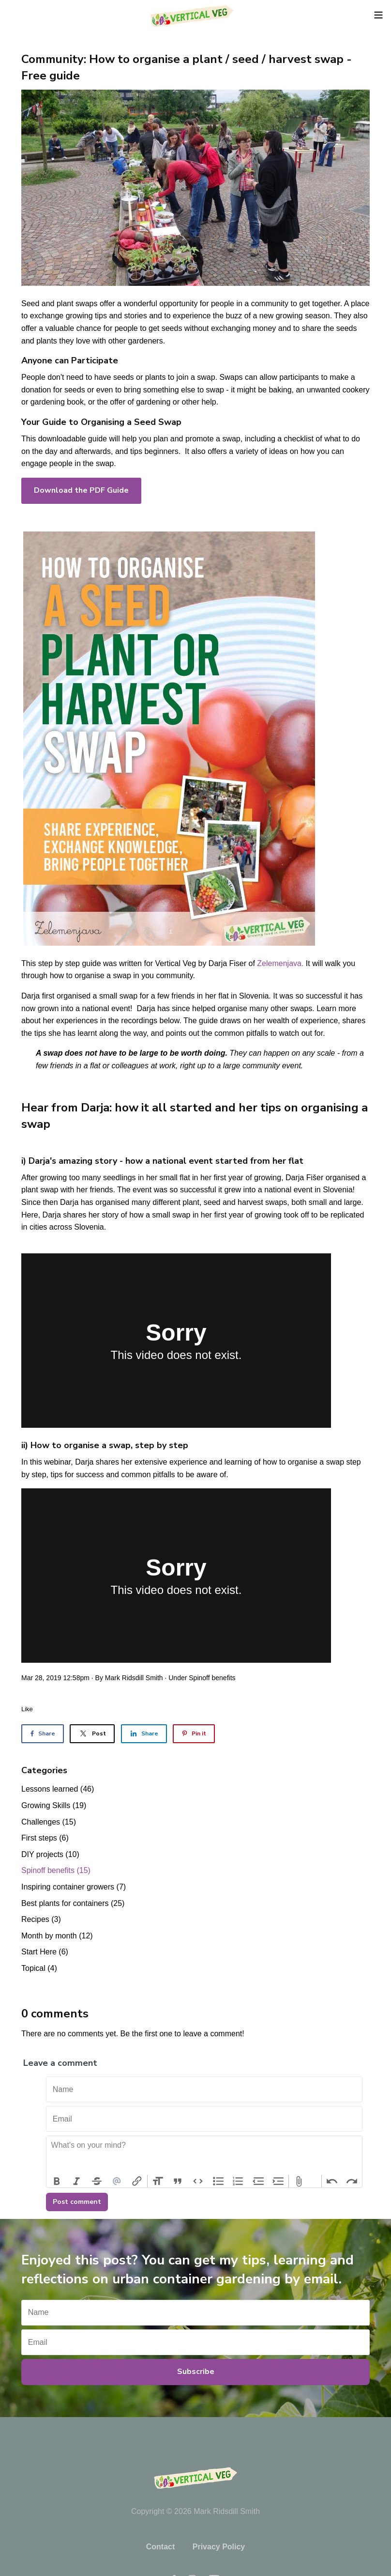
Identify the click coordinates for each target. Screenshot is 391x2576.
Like (27, 1709)
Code (198, 2181)
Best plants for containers (72, 1903)
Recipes (41, 1919)
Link (137, 2181)
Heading (158, 2181)
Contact (160, 2547)
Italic (77, 2181)
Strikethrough (97, 2181)
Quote (178, 2181)
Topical (39, 1968)
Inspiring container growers (73, 1887)
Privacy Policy (219, 2547)
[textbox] (204, 2155)
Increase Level (279, 2181)
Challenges (48, 1822)
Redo (352, 2181)
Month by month (57, 1936)
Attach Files (299, 2181)
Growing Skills (53, 1805)
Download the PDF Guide (81, 490)
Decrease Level (258, 2181)
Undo (332, 2181)
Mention (117, 2181)
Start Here (44, 1952)
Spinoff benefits (212, 1678)
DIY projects (50, 1854)
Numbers (238, 2181)
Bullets (218, 2181)
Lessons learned (57, 1789)
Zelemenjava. (280, 963)
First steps (45, 1838)
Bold (56, 2181)
